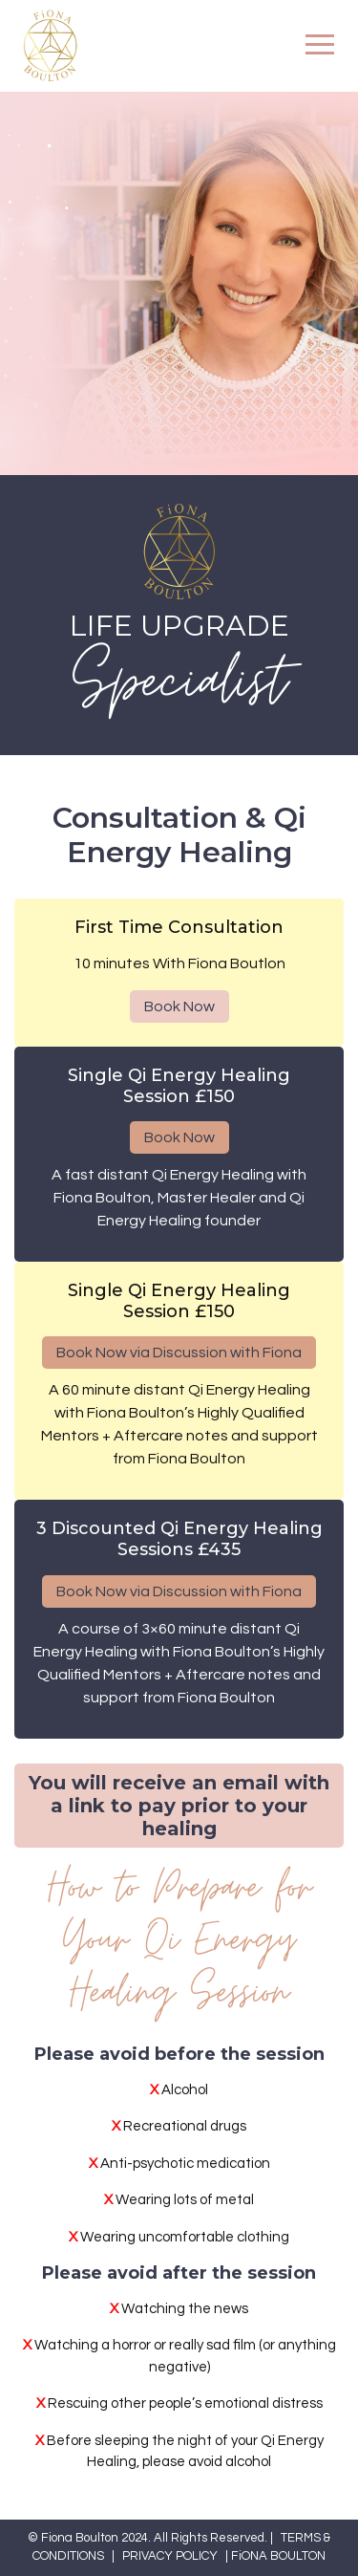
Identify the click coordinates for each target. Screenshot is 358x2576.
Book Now (179, 1006)
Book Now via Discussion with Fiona (179, 1352)
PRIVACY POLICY (170, 2556)
